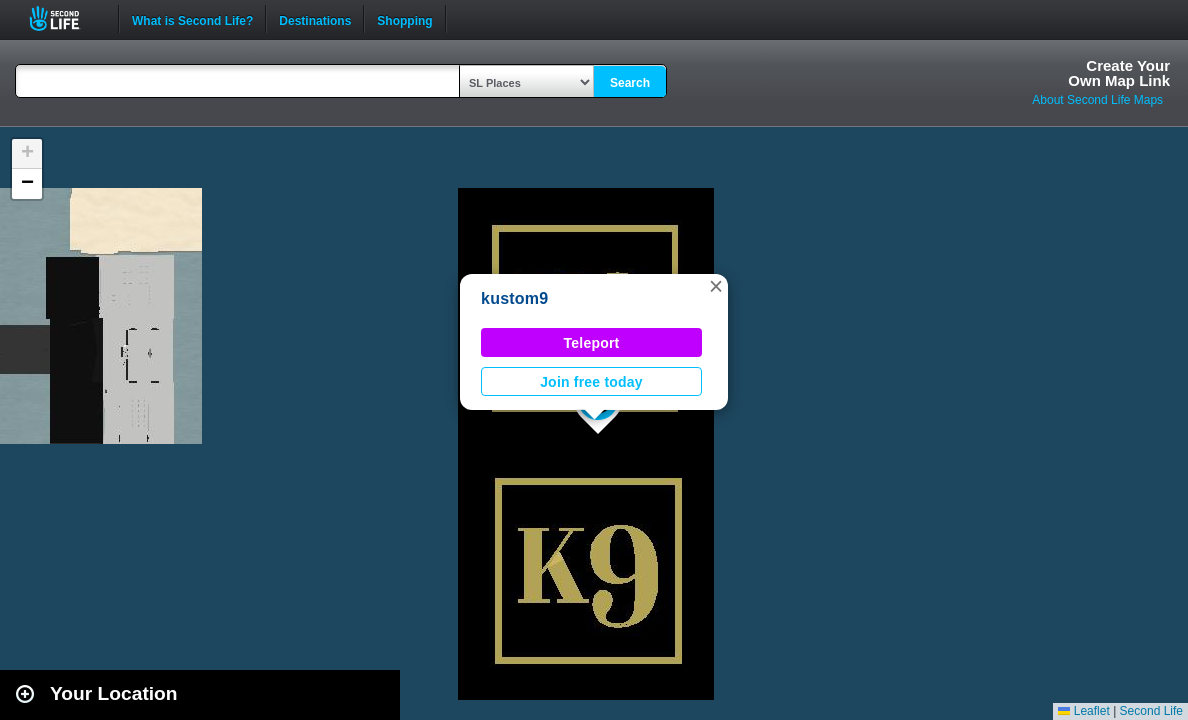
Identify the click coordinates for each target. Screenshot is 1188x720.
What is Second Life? (192, 19)
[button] (716, 286)
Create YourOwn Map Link (1119, 73)
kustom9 (514, 298)
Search (630, 83)
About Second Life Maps (1097, 100)
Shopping (404, 19)
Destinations (315, 19)
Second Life (65, 18)
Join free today (591, 382)
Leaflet (1083, 711)
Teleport (592, 343)
